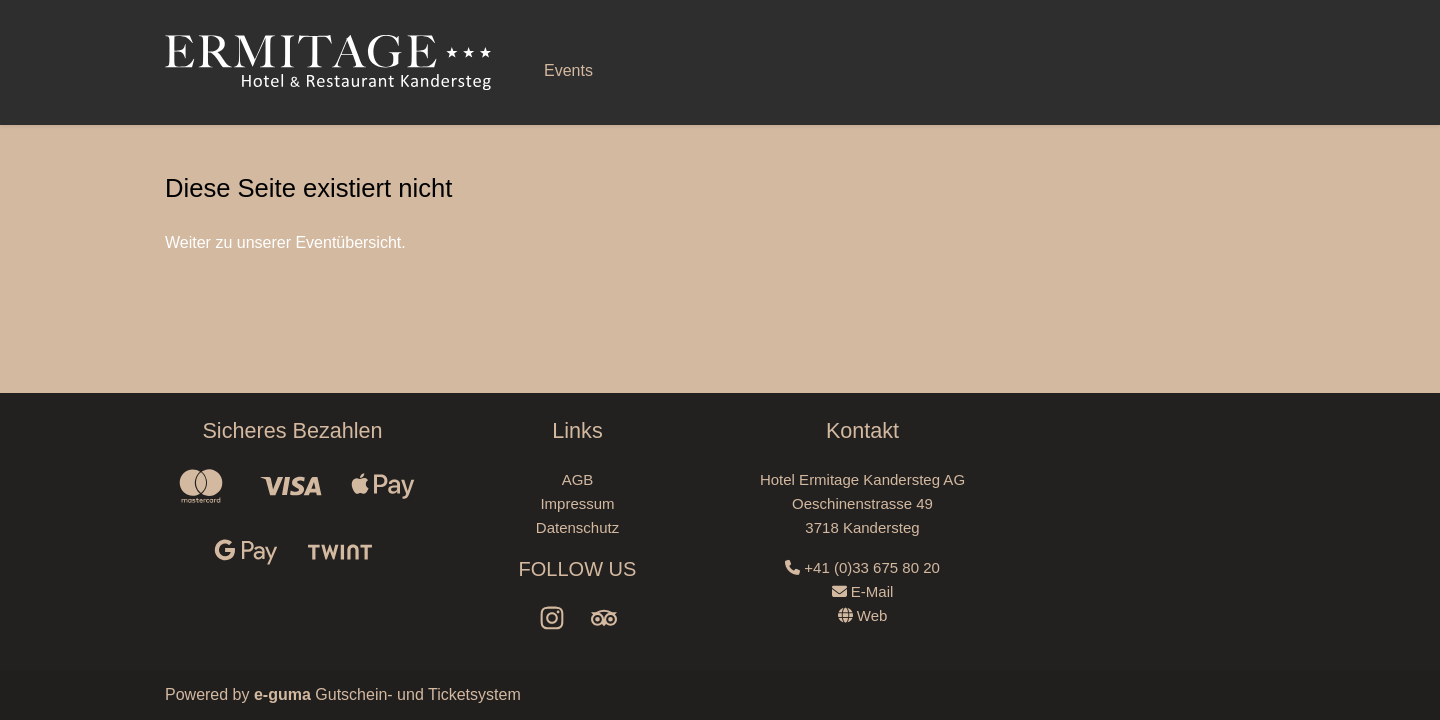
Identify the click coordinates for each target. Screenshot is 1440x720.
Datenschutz (577, 527)
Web (863, 615)
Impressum (577, 503)
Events (568, 70)
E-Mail (863, 591)
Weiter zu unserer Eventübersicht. (285, 242)
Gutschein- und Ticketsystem (387, 694)
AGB (578, 479)
